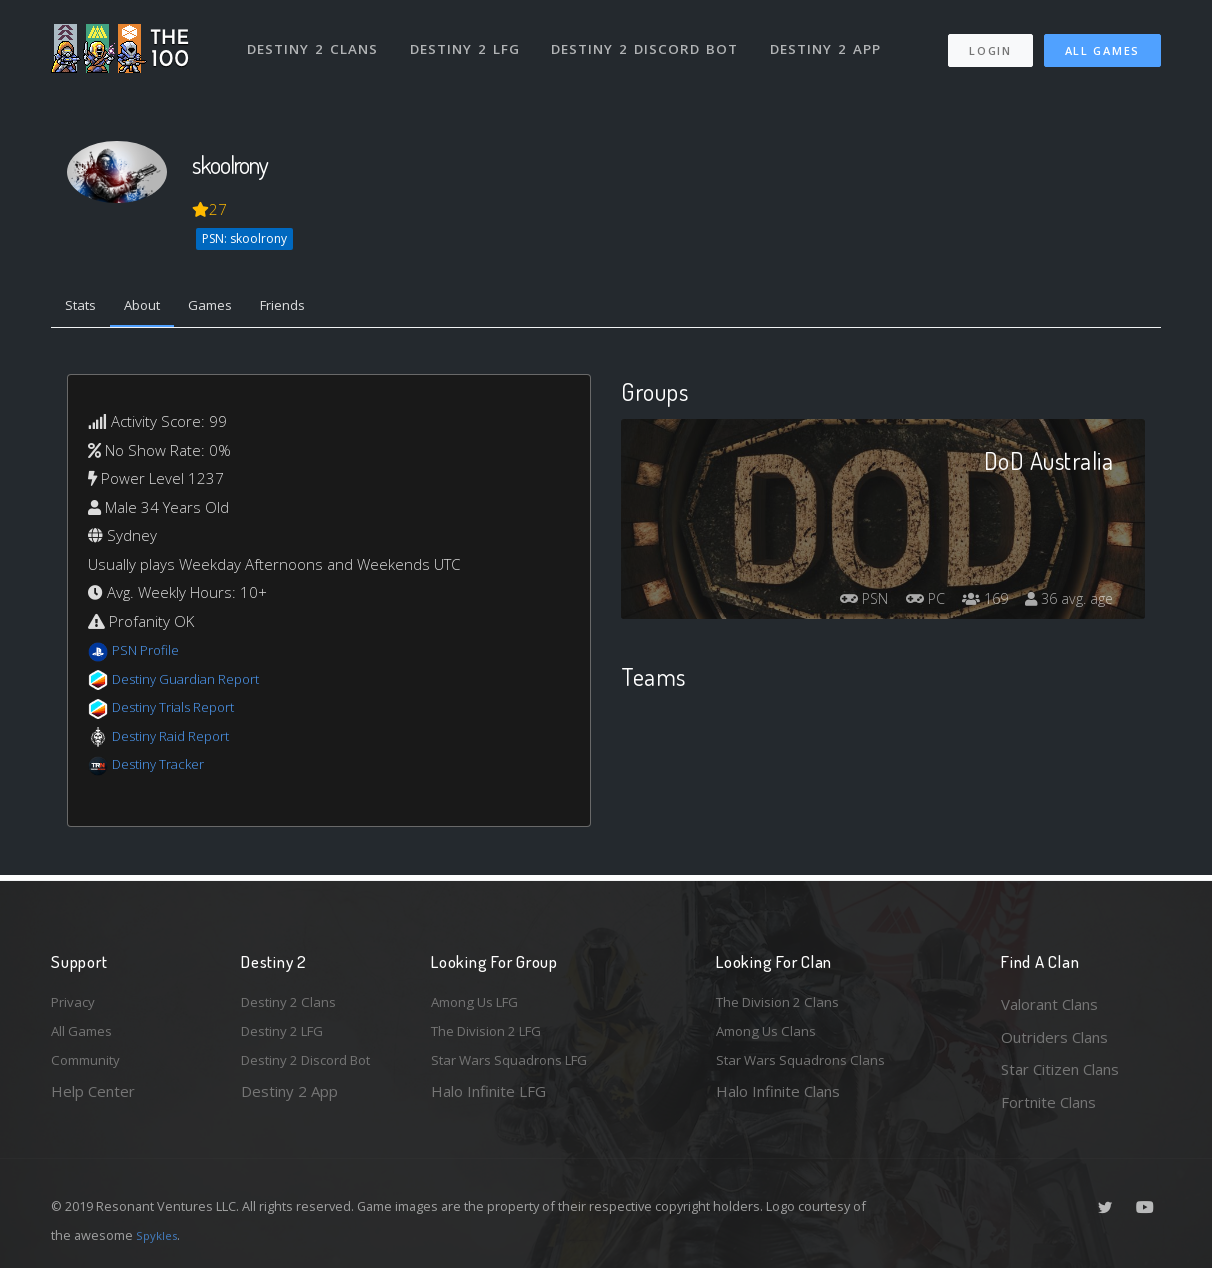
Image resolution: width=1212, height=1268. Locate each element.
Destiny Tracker (164, 769)
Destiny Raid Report (179, 740)
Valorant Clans (1049, 1004)
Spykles (159, 1235)
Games (232, 308)
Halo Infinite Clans (778, 1102)
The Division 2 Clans (784, 1004)
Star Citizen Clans (1060, 1069)
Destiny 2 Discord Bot (651, 38)
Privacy (76, 1004)
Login (989, 40)
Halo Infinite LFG (488, 1102)
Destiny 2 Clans (315, 38)
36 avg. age (1064, 604)
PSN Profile (150, 655)
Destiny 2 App (833, 38)
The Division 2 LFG (495, 1037)
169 (970, 604)
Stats (85, 308)
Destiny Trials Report (182, 712)
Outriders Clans (1054, 1037)
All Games (1102, 40)
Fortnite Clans (1048, 1102)
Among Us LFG (482, 1004)
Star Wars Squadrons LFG (519, 1069)
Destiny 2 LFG (470, 38)
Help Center (93, 1102)
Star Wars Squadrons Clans (808, 1069)
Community (89, 1069)
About (155, 308)
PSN (833, 604)
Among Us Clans (771, 1037)
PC (903, 604)
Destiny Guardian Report (196, 683)
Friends (314, 308)
